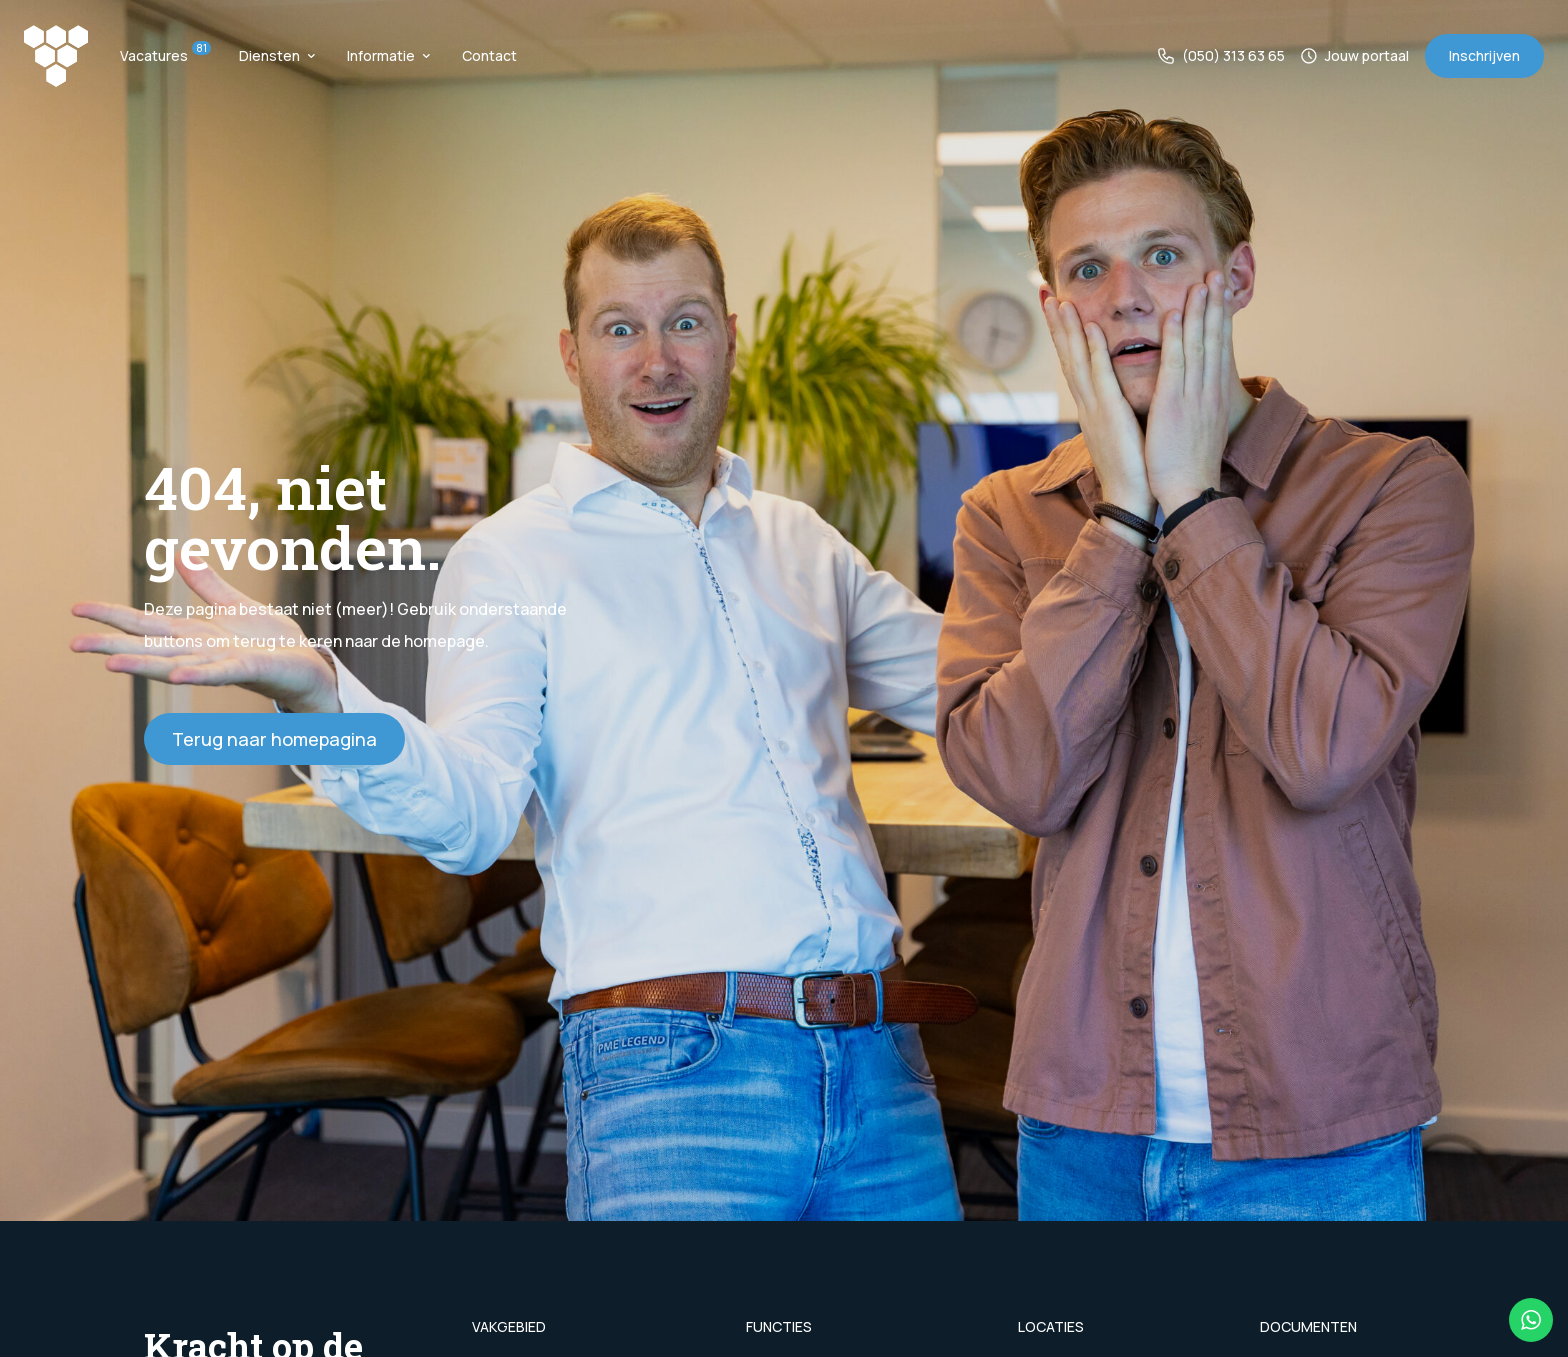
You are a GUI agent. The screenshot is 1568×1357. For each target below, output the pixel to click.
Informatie (388, 56)
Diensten (277, 56)
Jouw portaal (1355, 55)
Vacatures (163, 56)
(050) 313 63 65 (1221, 55)
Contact (489, 56)
